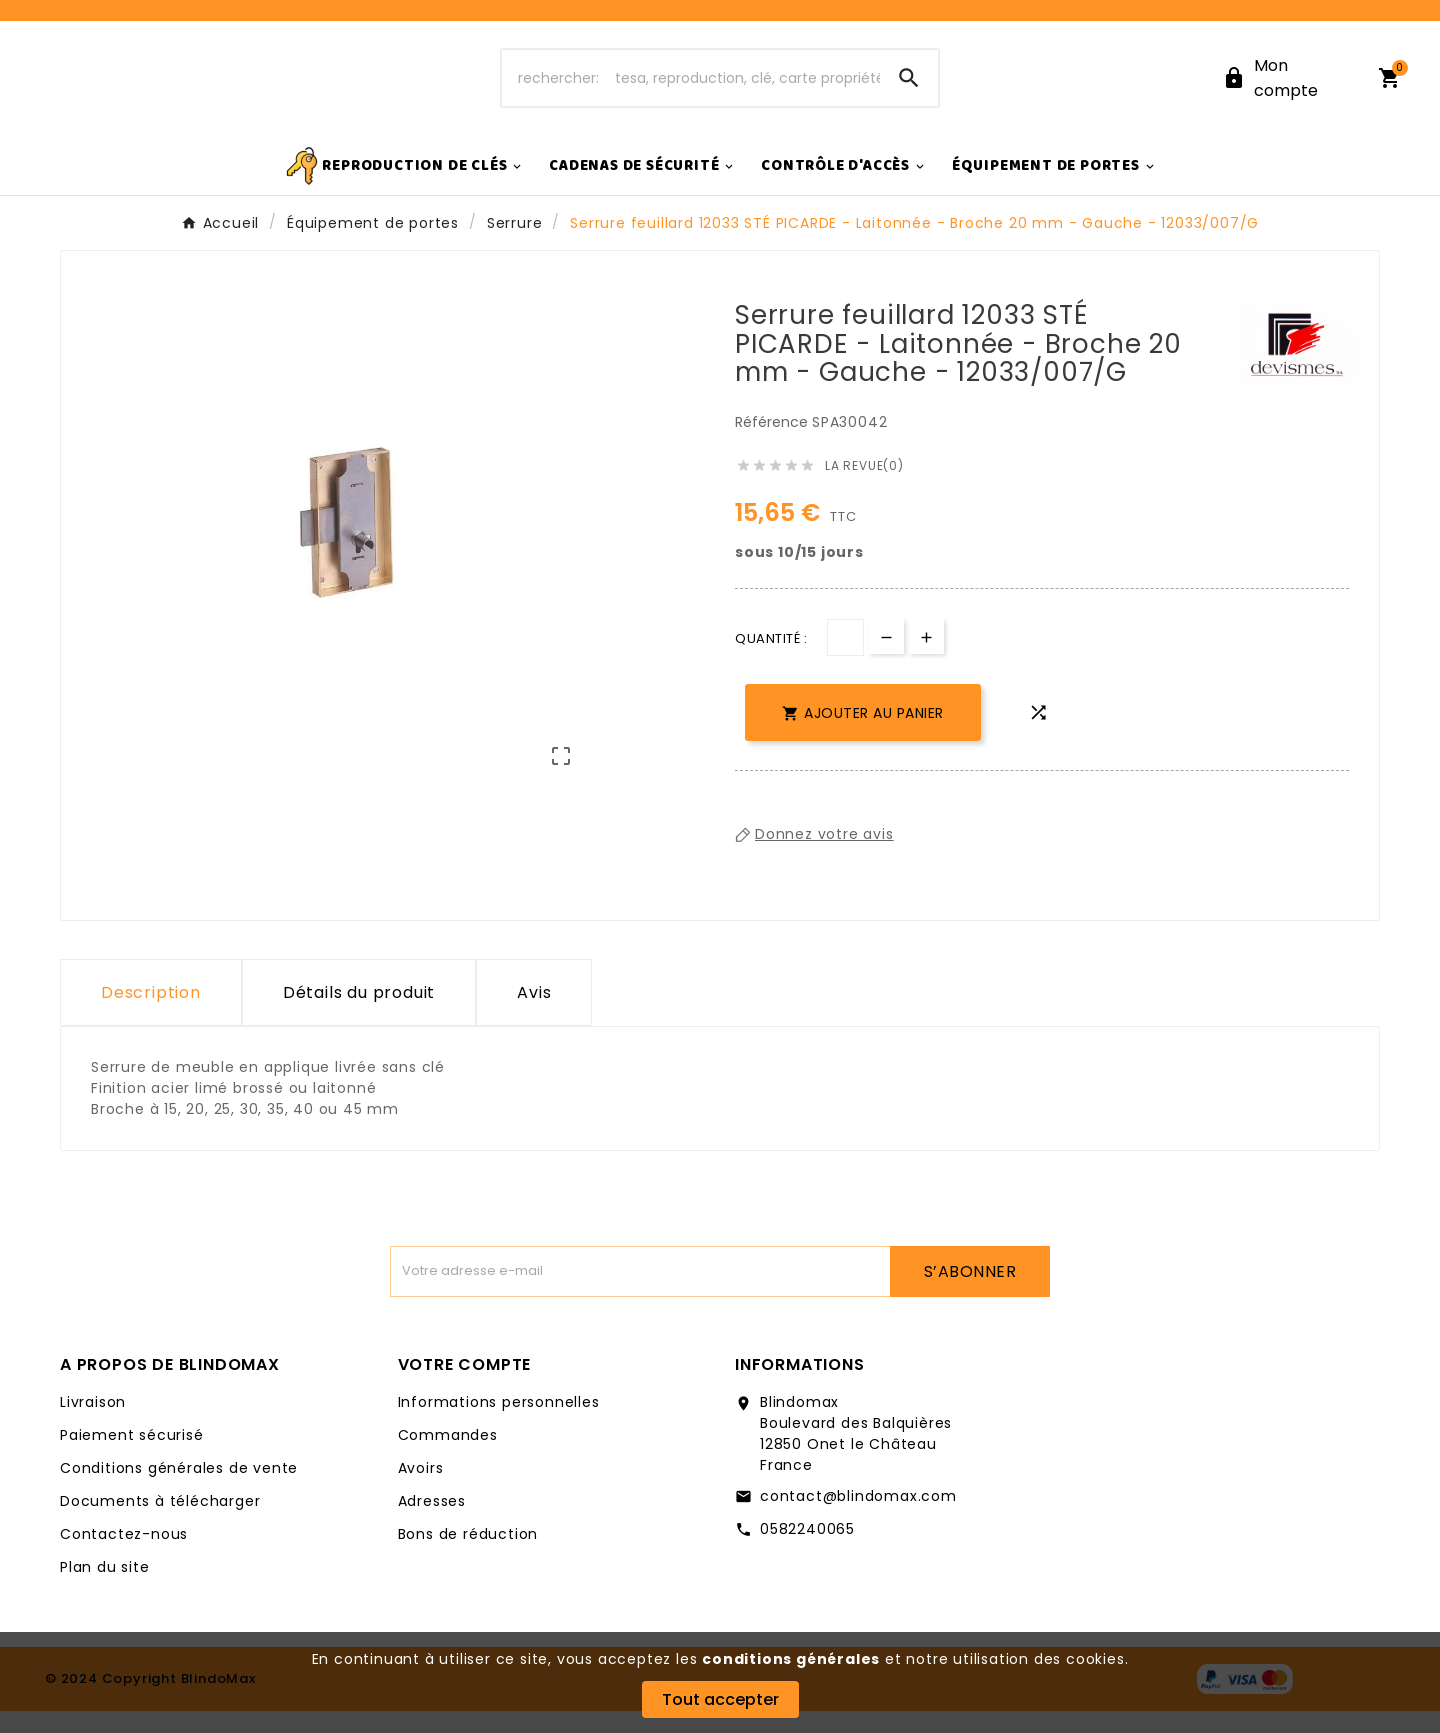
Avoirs (421, 1490)
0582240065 (807, 1551)
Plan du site (105, 1589)
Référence (773, 444)
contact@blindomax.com (858, 1518)
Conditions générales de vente (179, 1490)
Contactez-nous (124, 1556)
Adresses (432, 1523)
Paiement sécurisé (132, 1457)
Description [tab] (151, 1014)
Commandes (448, 1457)
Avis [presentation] (534, 1014)
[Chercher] (691, 89)
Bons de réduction (468, 1556)
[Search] (909, 89)
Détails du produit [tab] (359, 1014)
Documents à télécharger (160, 1523)
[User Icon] (1288, 89)
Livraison (93, 1424)
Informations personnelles (499, 1424)
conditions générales (791, 1659)
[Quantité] (845, 659)
